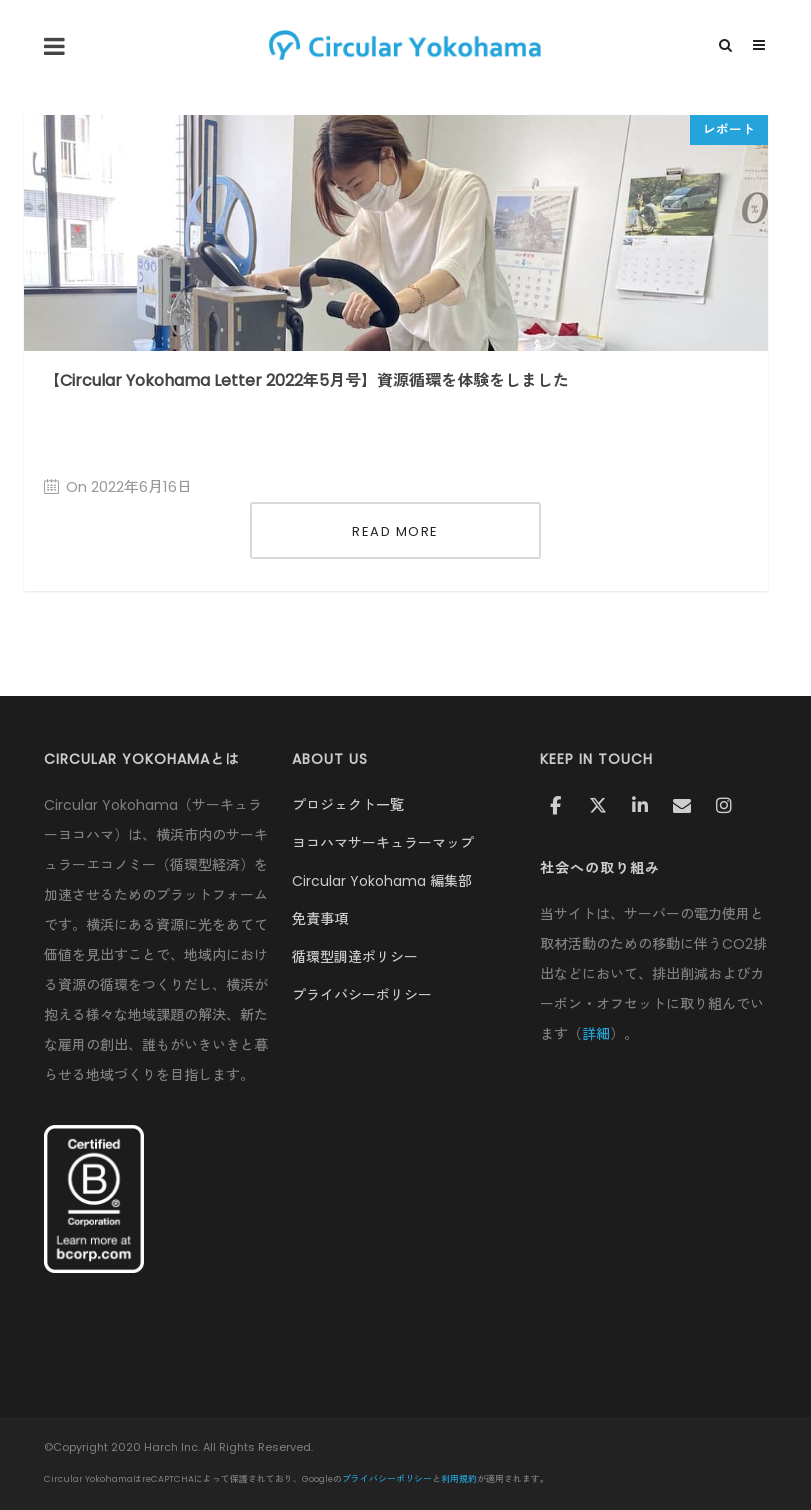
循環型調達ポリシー (355, 957)
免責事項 (320, 919)
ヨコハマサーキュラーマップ (383, 843)
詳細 (596, 1034)
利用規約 (459, 1479)
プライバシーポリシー (362, 995)
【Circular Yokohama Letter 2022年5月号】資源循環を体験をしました (306, 380)
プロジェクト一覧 (348, 805)
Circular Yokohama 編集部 (382, 881)
